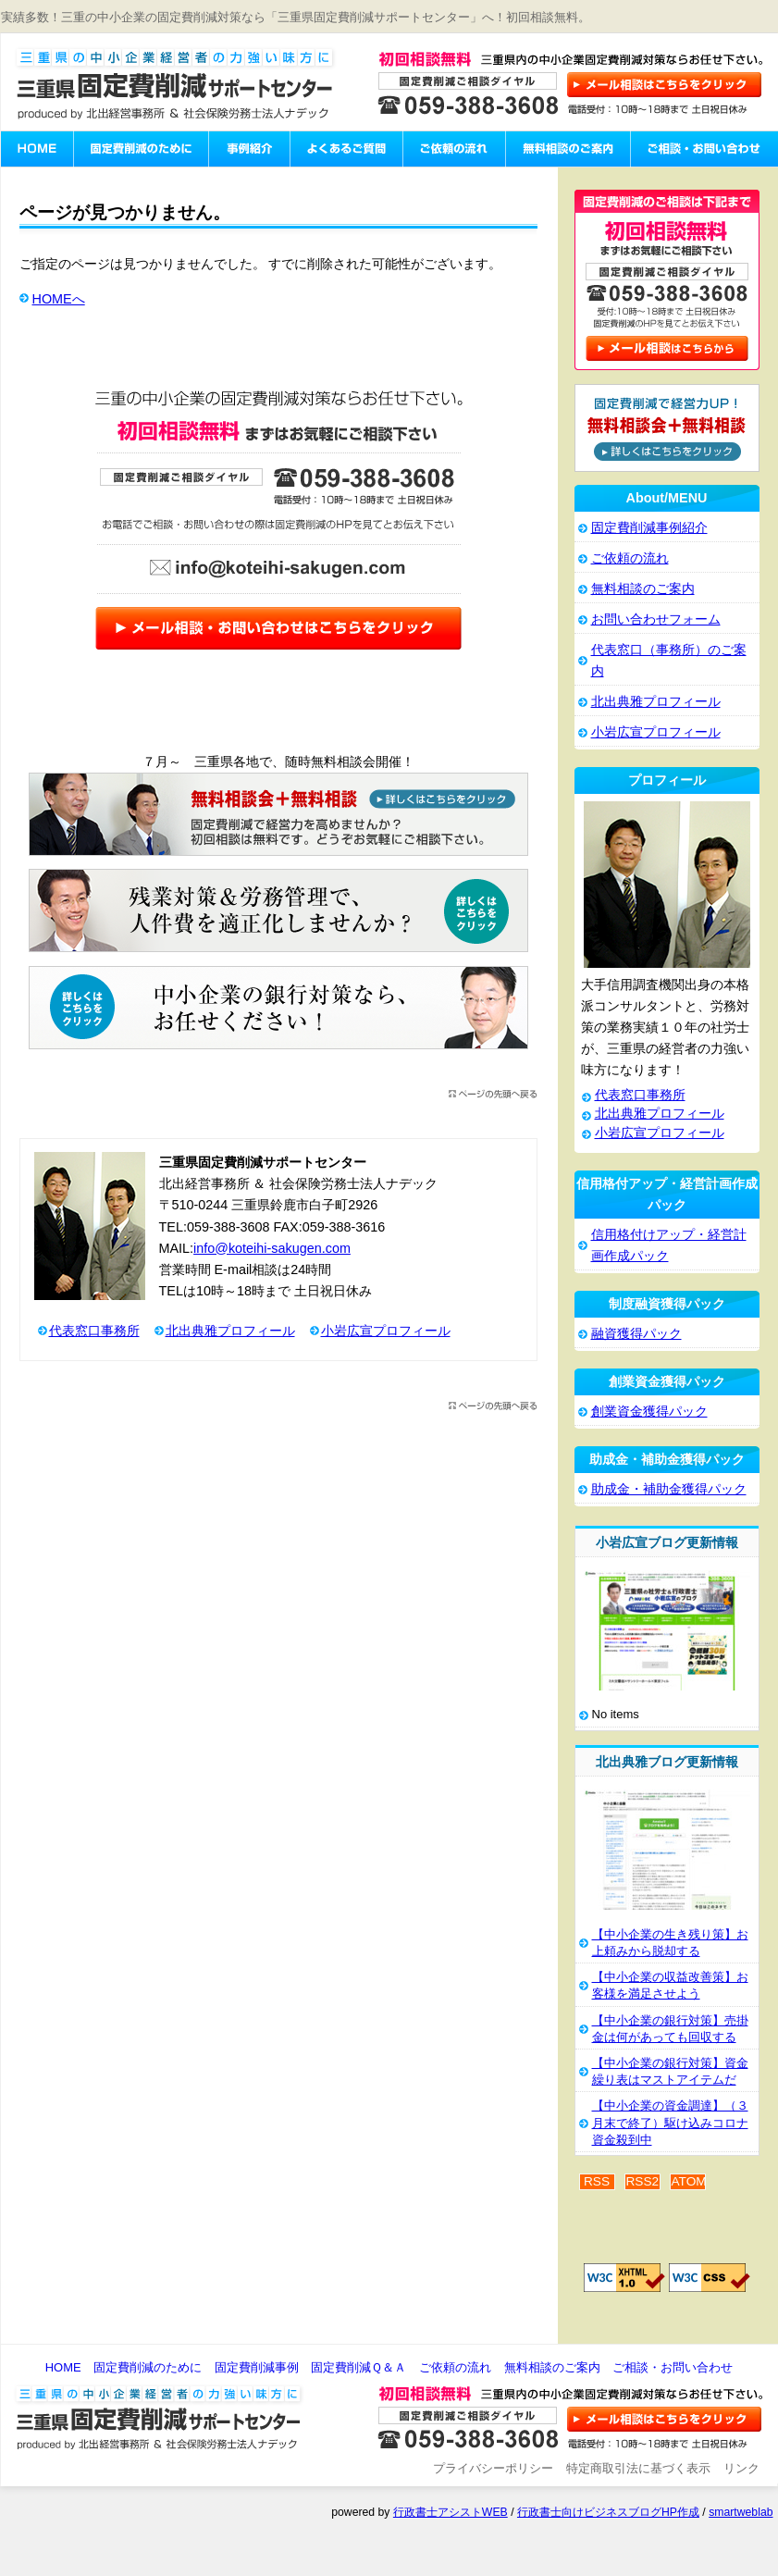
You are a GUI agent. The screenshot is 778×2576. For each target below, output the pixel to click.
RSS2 (642, 2181)
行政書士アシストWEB (450, 2512)
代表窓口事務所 (94, 1330)
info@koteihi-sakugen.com (272, 1248)
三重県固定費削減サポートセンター (175, 83)
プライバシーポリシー (493, 2468)
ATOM (688, 2181)
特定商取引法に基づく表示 (638, 2468)
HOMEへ (58, 298)
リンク (741, 2468)
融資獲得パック (636, 1333)
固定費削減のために (140, 148)
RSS (597, 2181)
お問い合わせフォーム (656, 619)
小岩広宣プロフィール (386, 1330)
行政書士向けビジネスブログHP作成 (608, 2512)
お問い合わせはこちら (665, 83)
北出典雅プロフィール (230, 1330)
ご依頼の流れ (453, 148)
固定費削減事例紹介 (249, 148)
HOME (63, 2367)
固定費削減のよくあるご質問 (346, 148)
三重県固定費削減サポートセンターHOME (37, 148)
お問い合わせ (666, 2420)
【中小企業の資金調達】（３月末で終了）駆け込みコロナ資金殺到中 (670, 2122)
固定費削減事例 (257, 2367)
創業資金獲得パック (649, 1411)
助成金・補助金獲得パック (669, 1488)
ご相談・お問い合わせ (704, 148)
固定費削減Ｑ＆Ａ (358, 2367)
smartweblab (740, 2512)
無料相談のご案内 (567, 148)
